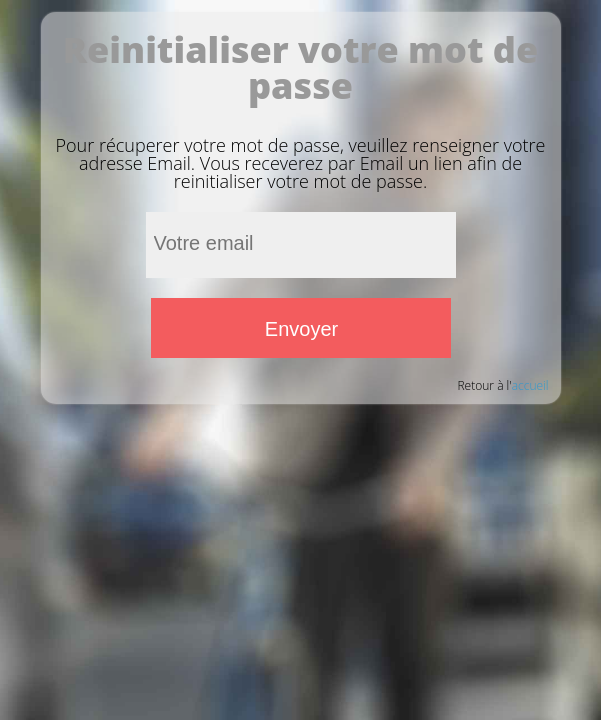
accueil (530, 385)
